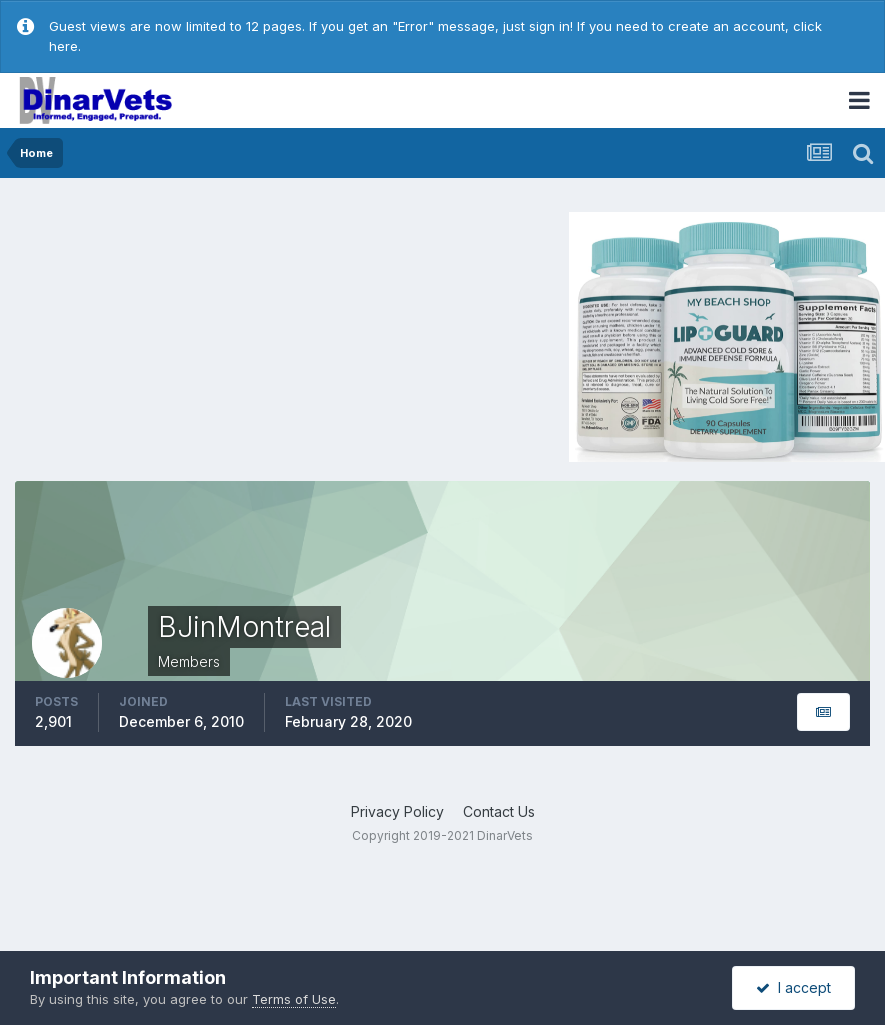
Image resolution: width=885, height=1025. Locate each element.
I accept (793, 987)
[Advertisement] (184, 334)
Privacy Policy (397, 811)
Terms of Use (294, 999)
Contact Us (499, 811)
